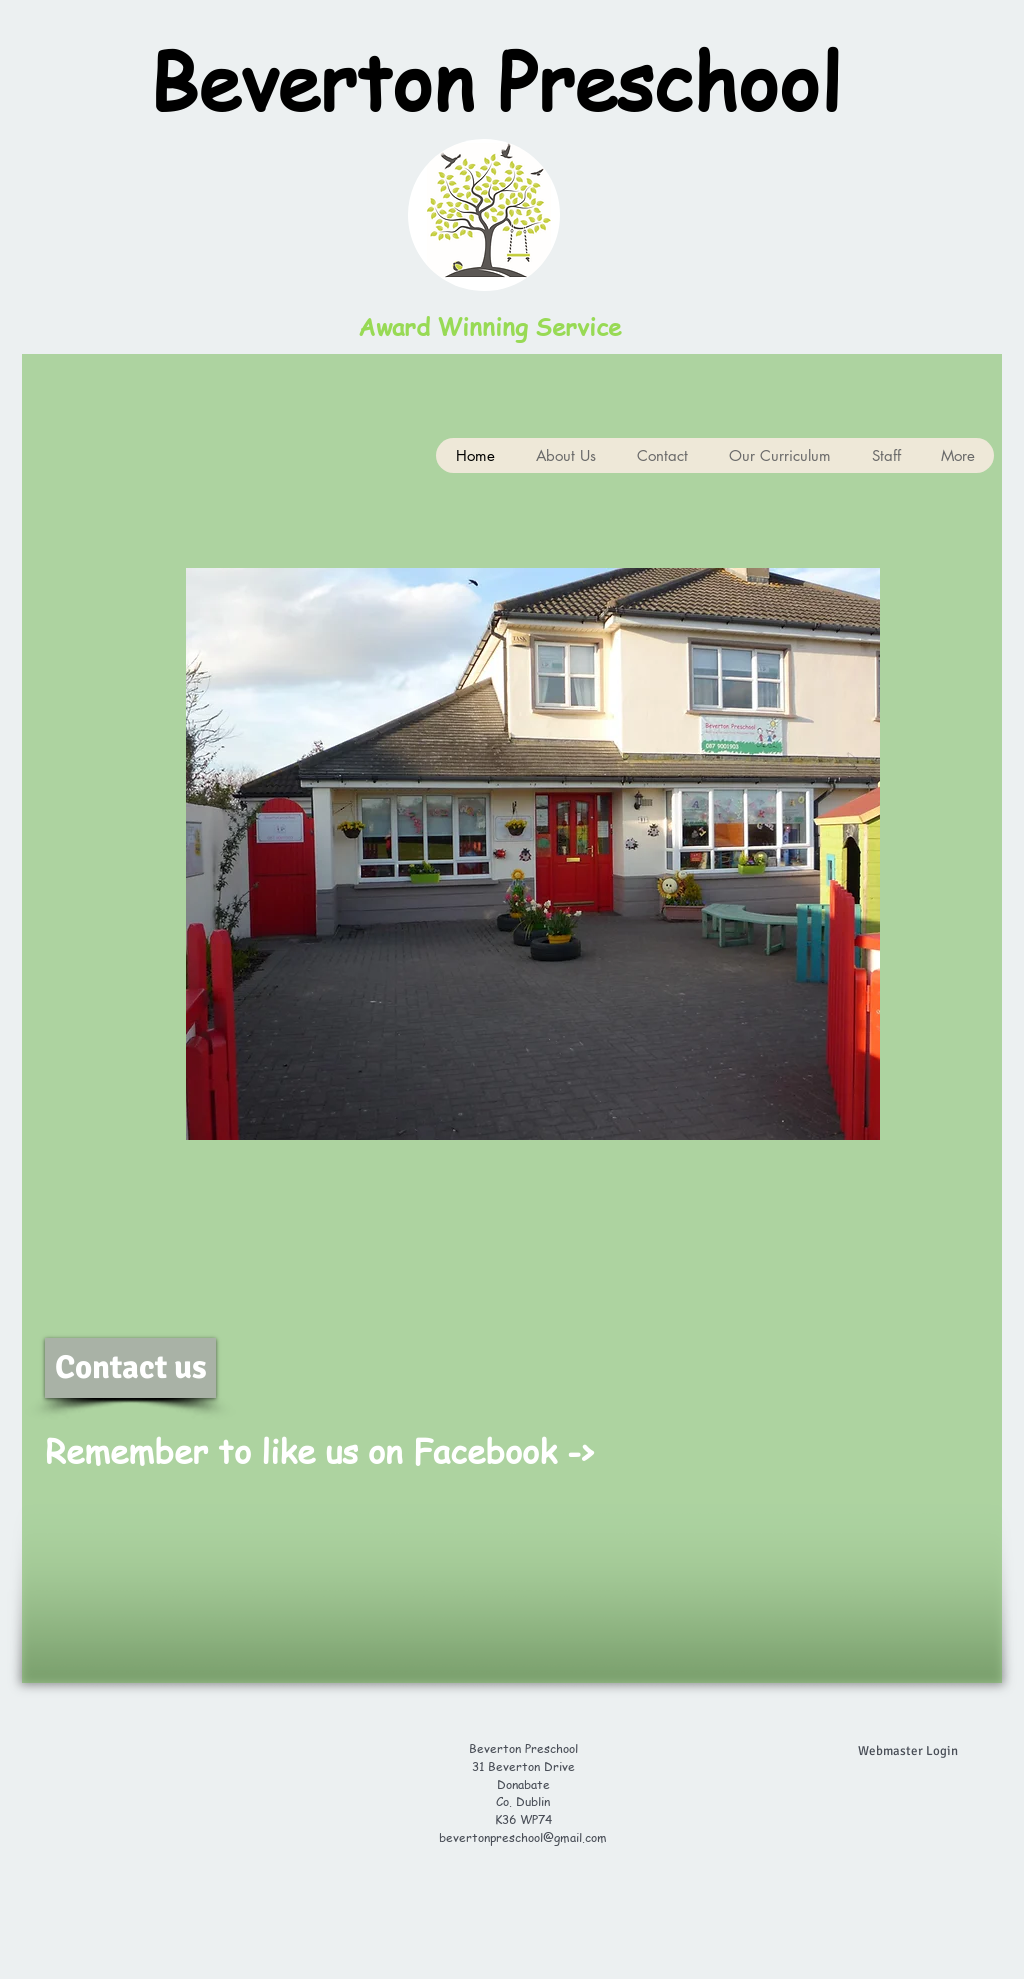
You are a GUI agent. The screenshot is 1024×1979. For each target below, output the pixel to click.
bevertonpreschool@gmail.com (523, 1837)
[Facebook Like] (770, 1467)
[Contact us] (130, 1368)
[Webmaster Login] (908, 1751)
